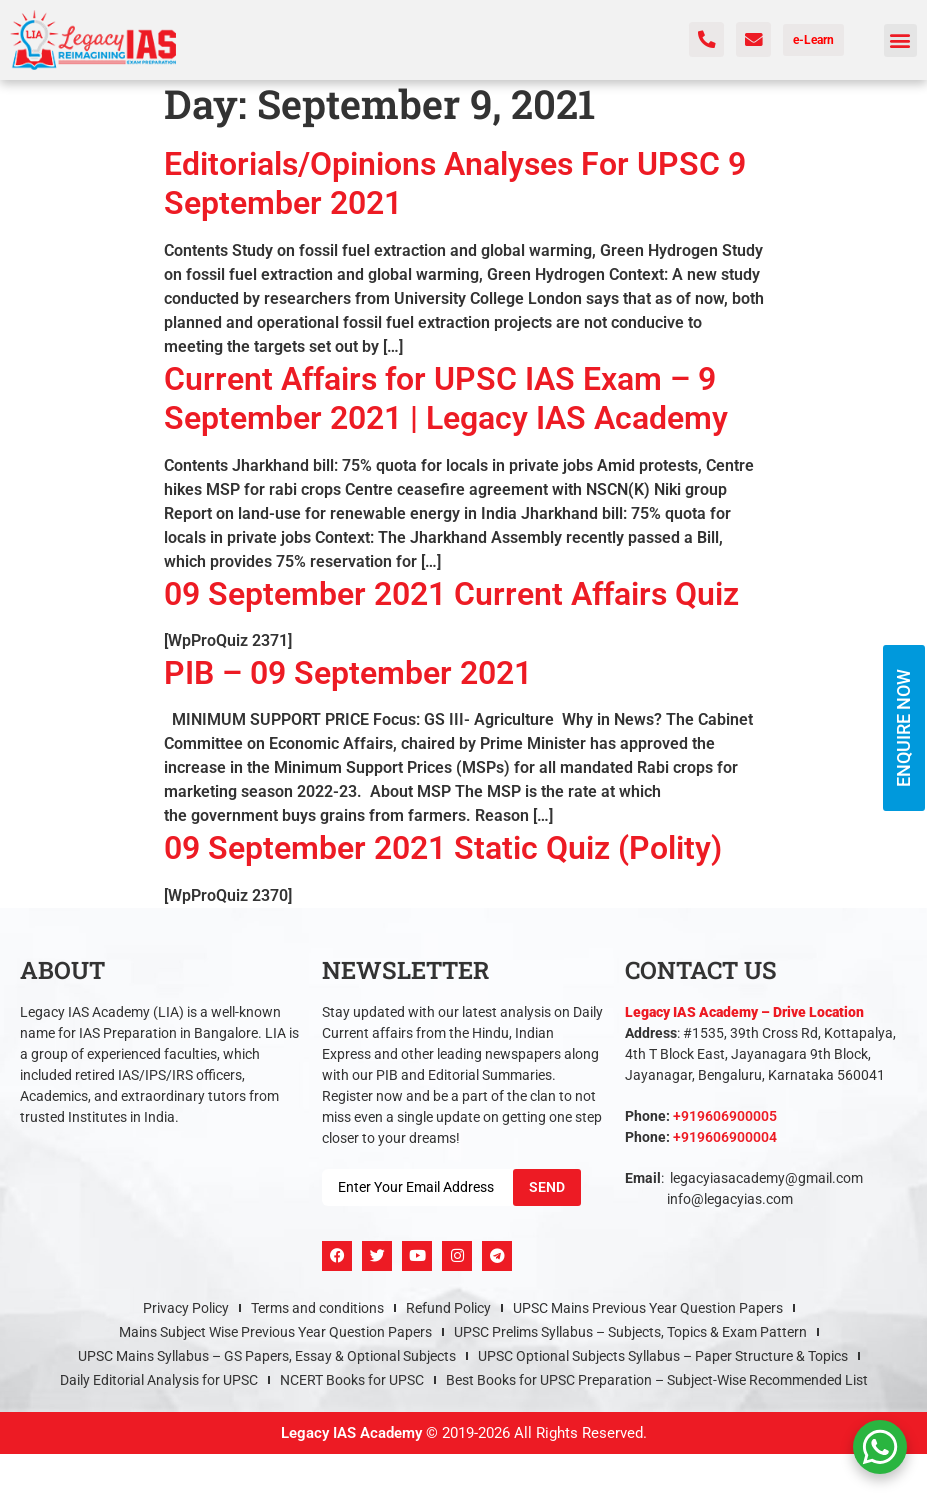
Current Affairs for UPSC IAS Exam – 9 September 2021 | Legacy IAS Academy (446, 398)
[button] (900, 40)
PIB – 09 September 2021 (348, 673)
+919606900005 (725, 1116)
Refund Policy (448, 1308)
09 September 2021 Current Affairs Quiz (451, 594)
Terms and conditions (317, 1308)
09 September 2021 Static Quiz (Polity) (443, 848)
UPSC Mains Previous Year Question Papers (648, 1308)
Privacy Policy (186, 1308)
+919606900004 (725, 1137)
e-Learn (813, 40)
